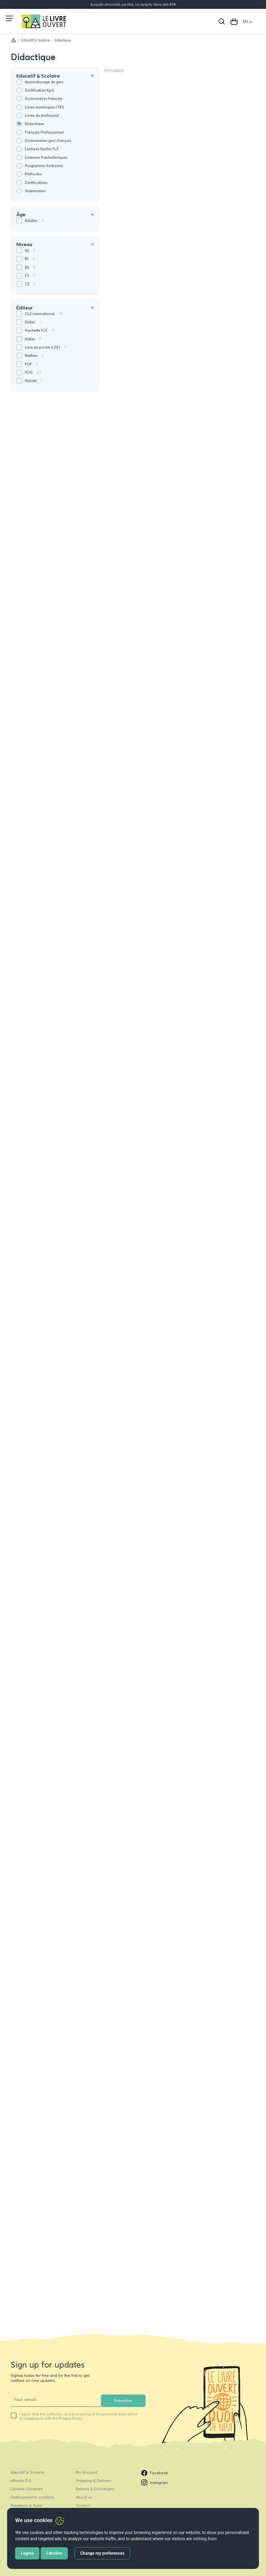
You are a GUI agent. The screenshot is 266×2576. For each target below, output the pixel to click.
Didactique (33, 57)
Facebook (154, 2473)
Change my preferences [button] (102, 2553)
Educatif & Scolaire (35, 40)
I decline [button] (54, 2553)
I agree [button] (27, 2553)
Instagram (154, 2482)
